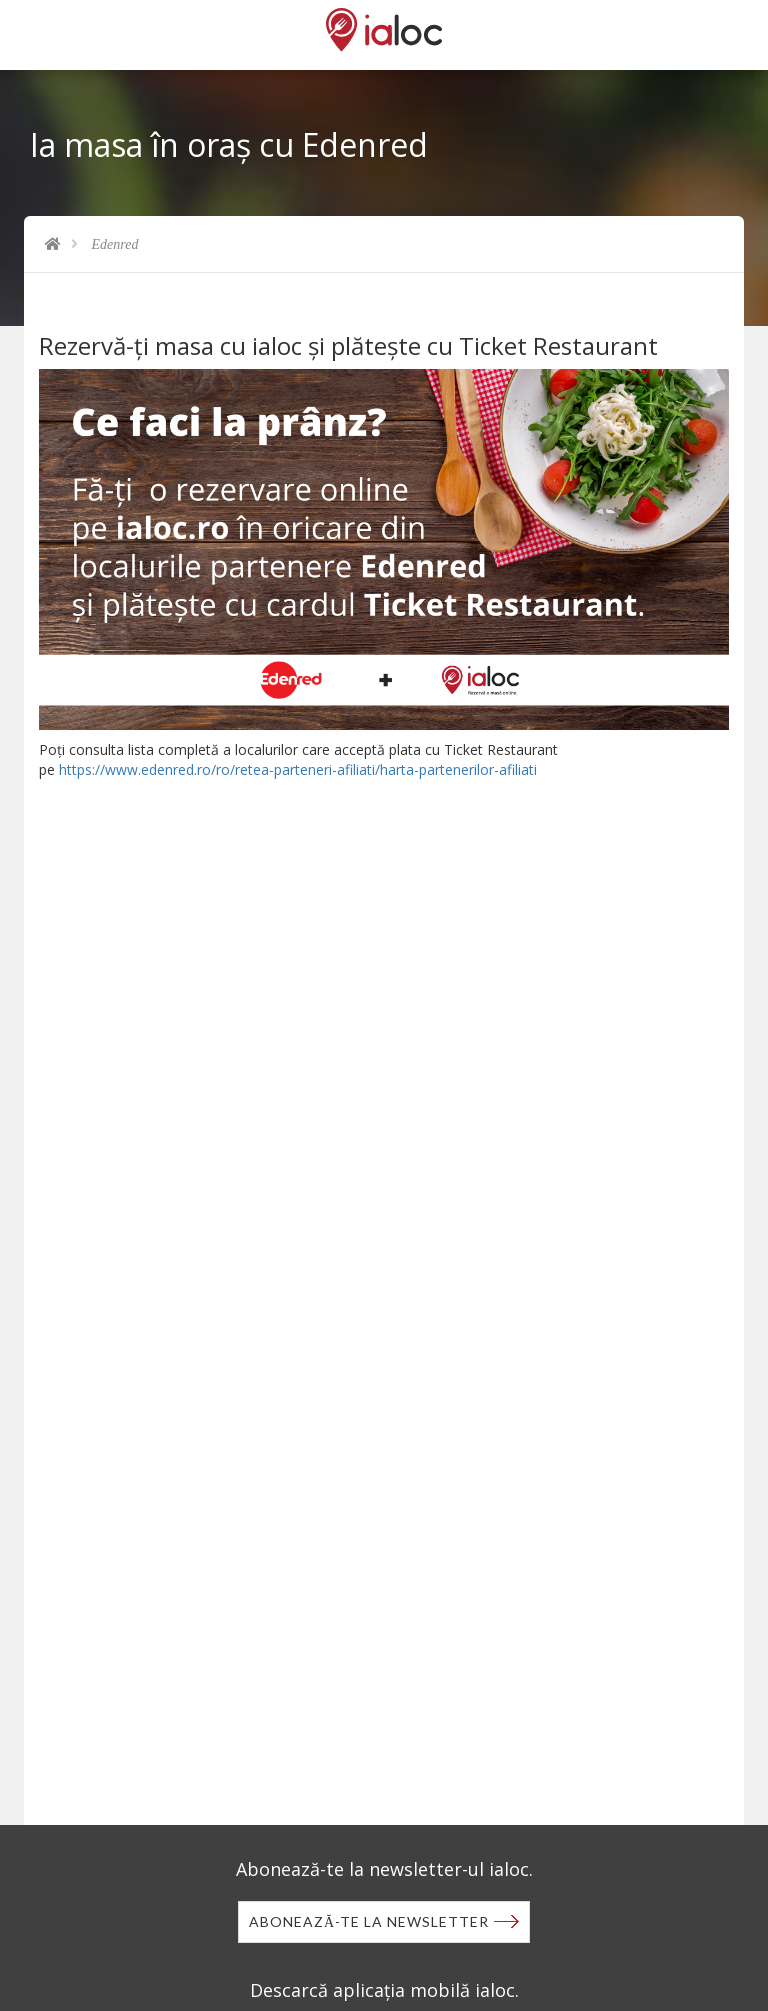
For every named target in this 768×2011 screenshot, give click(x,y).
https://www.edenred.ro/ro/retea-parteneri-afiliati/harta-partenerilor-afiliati (298, 769)
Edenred (115, 244)
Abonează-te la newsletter (369, 1921)
